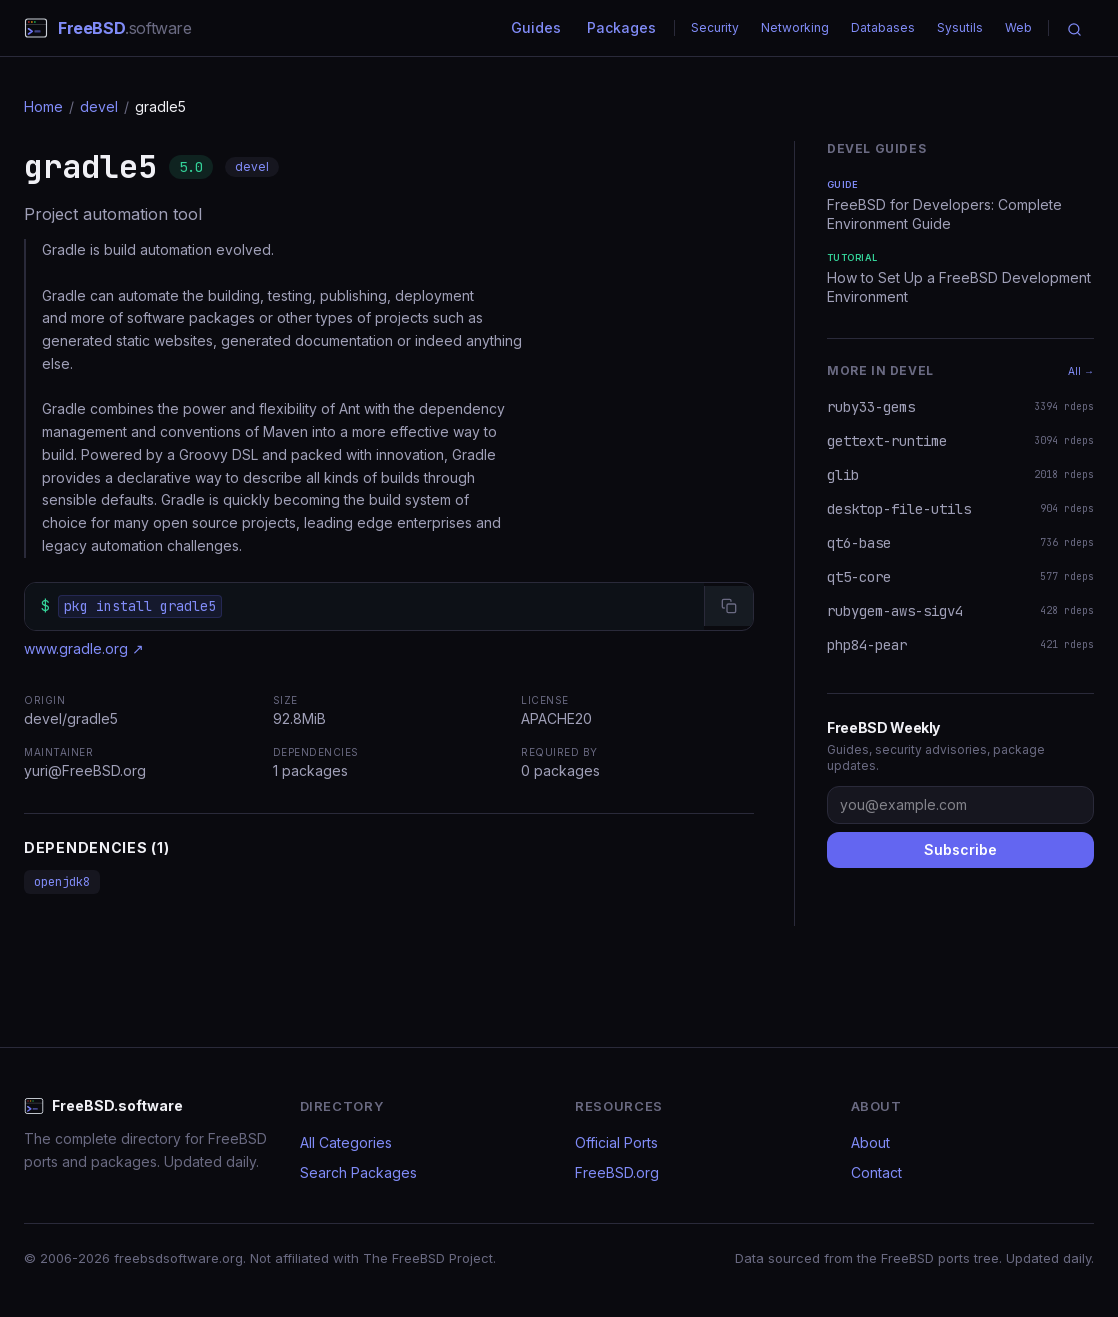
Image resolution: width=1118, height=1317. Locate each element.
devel (99, 106)
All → (1081, 371)
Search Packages (358, 1172)
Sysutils (960, 27)
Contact (876, 1172)
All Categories (346, 1142)
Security (715, 27)
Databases (883, 27)
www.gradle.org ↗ (84, 648)
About (870, 1142)
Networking (795, 27)
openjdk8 (62, 882)
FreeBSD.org (617, 1172)
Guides (536, 27)
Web (1018, 27)
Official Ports (616, 1142)
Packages (621, 27)
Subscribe (960, 849)
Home (43, 106)
